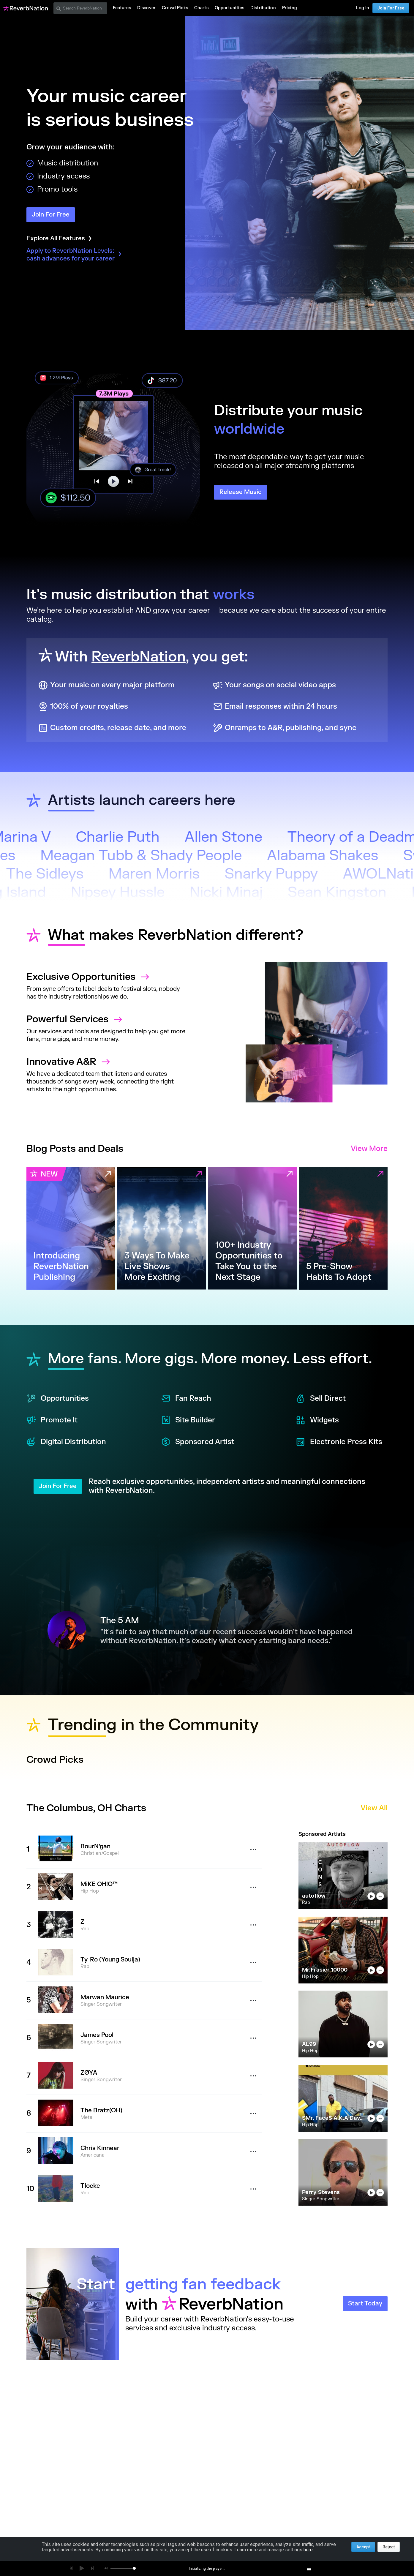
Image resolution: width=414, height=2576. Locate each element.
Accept (363, 2547)
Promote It (52, 1420)
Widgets (317, 1420)
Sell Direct (321, 1398)
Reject (389, 2547)
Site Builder (188, 1420)
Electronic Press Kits (339, 1442)
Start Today (365, 2303)
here (308, 2550)
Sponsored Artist (197, 1442)
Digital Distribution (66, 1442)
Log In (362, 7)
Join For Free (390, 8)
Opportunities (57, 1398)
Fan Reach (186, 1398)
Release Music (240, 492)
